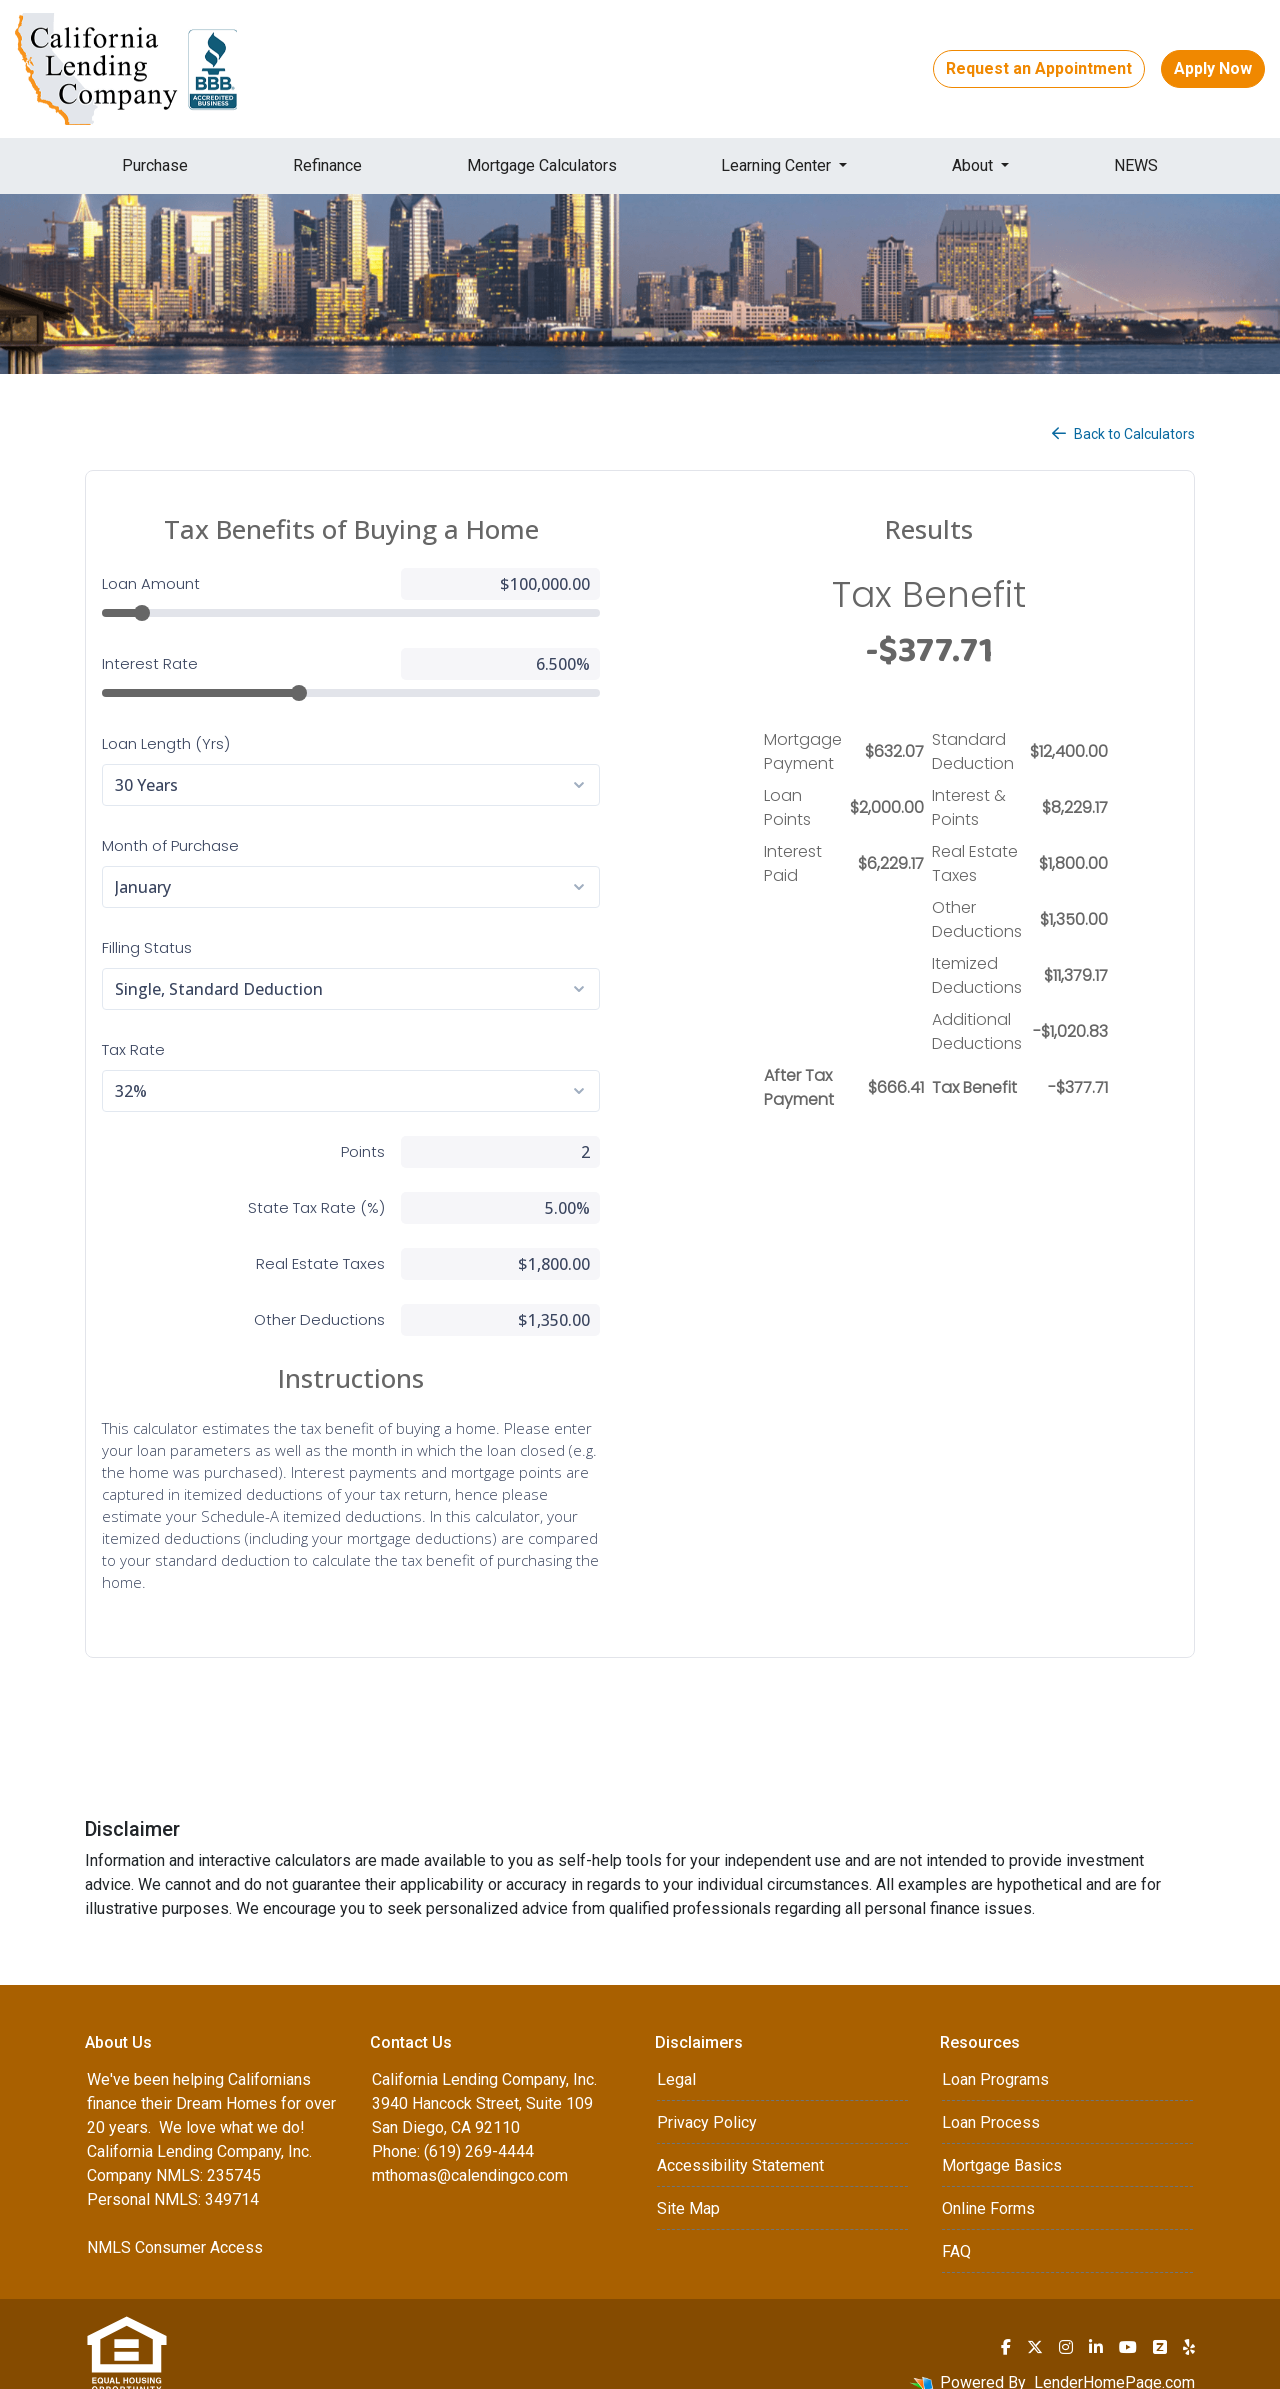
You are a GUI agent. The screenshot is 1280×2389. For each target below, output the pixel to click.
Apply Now (1213, 68)
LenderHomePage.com (1114, 2360)
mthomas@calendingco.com (470, 2153)
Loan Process (991, 2100)
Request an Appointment (1039, 68)
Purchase (155, 165)
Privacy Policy (707, 2100)
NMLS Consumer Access (175, 2225)
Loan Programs (995, 2057)
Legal (676, 2057)
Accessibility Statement (740, 2143)
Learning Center (778, 165)
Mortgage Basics (1002, 2143)
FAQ (956, 2229)
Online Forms (988, 2186)
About (974, 165)
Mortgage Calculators (542, 165)
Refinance (327, 165)
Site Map (688, 2186)
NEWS (1136, 165)
